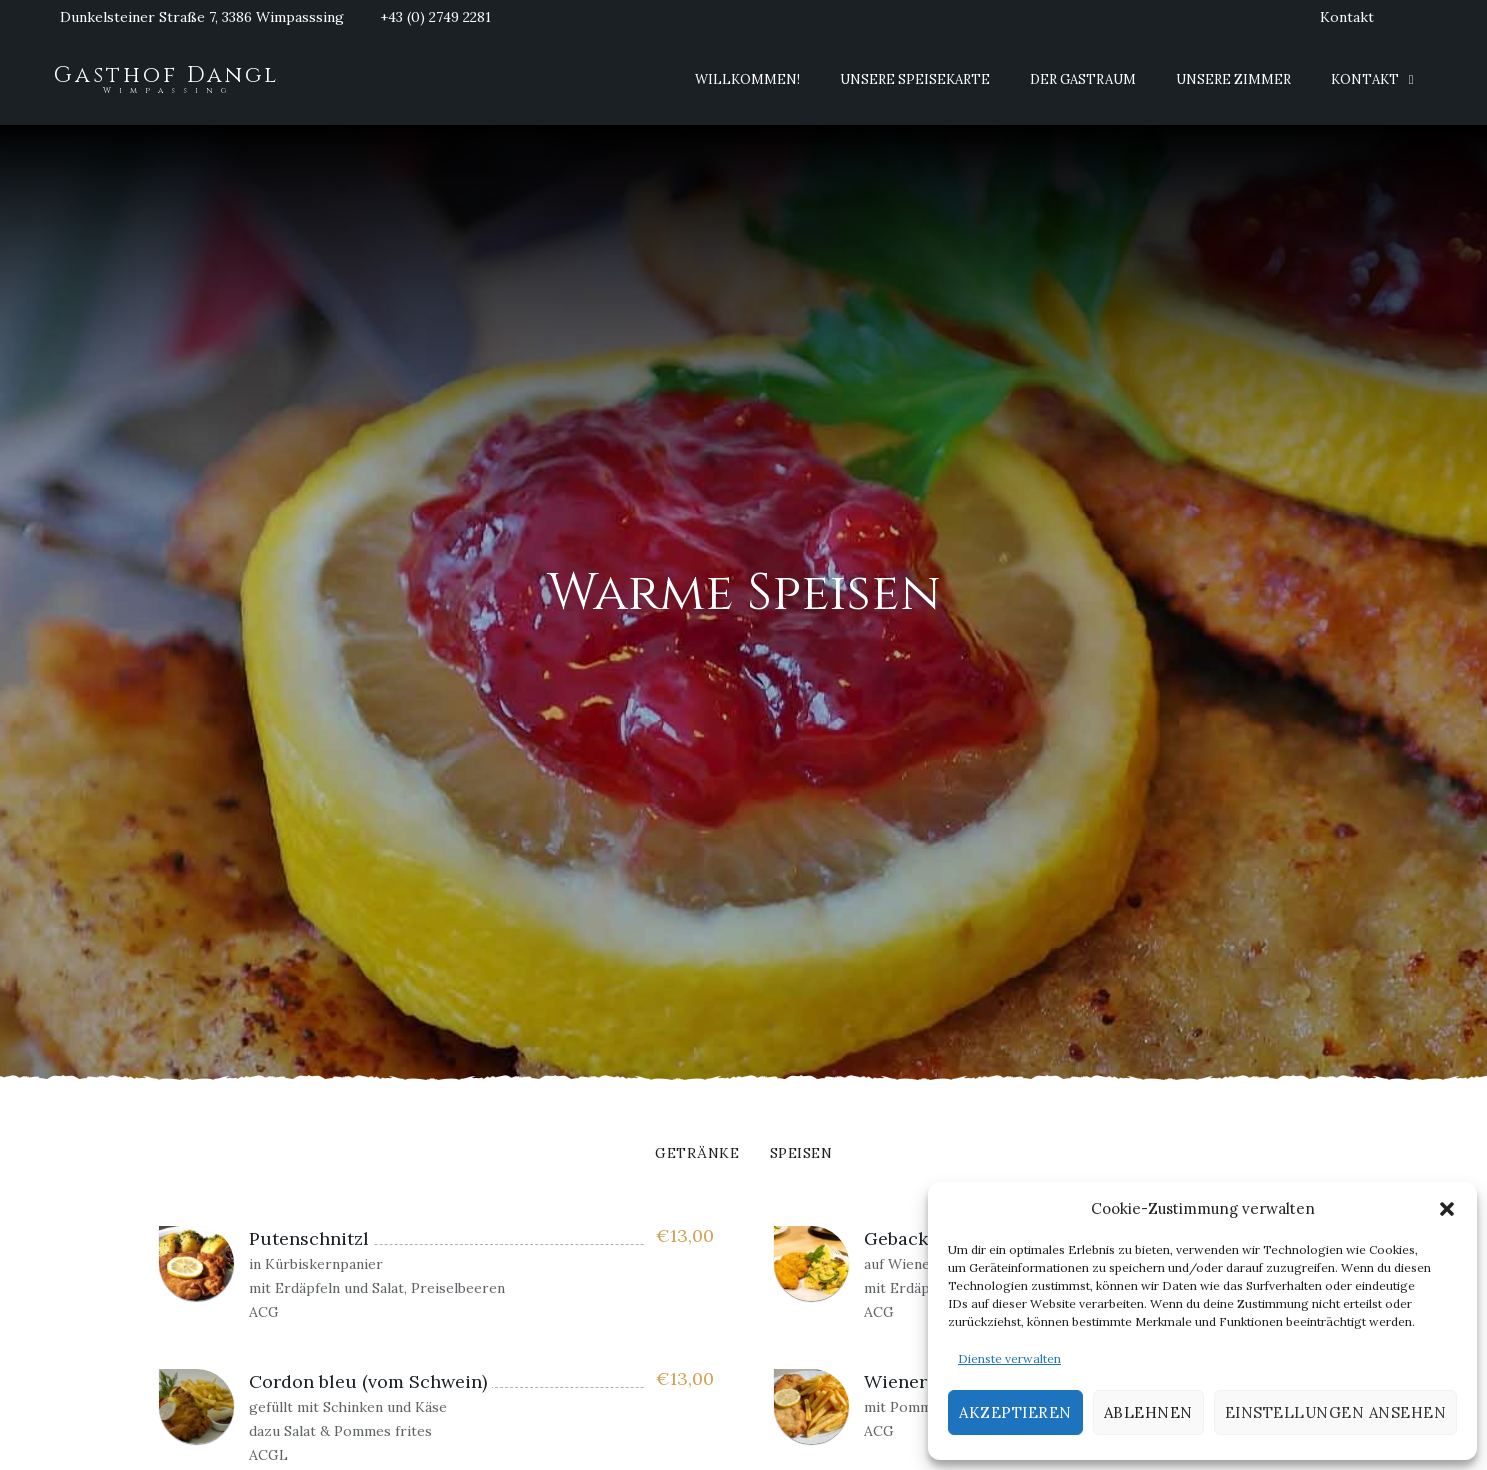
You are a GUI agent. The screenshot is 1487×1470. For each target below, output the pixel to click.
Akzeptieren (1015, 1412)
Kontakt (1347, 17)
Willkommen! (747, 79)
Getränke (697, 1154)
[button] (1447, 1209)
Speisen (801, 1154)
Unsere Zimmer (1233, 79)
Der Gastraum (1083, 79)
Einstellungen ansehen (1336, 1412)
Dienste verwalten (1009, 1358)
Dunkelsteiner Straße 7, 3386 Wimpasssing (202, 17)
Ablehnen (1148, 1412)
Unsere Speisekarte (915, 79)
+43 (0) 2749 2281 (435, 17)
